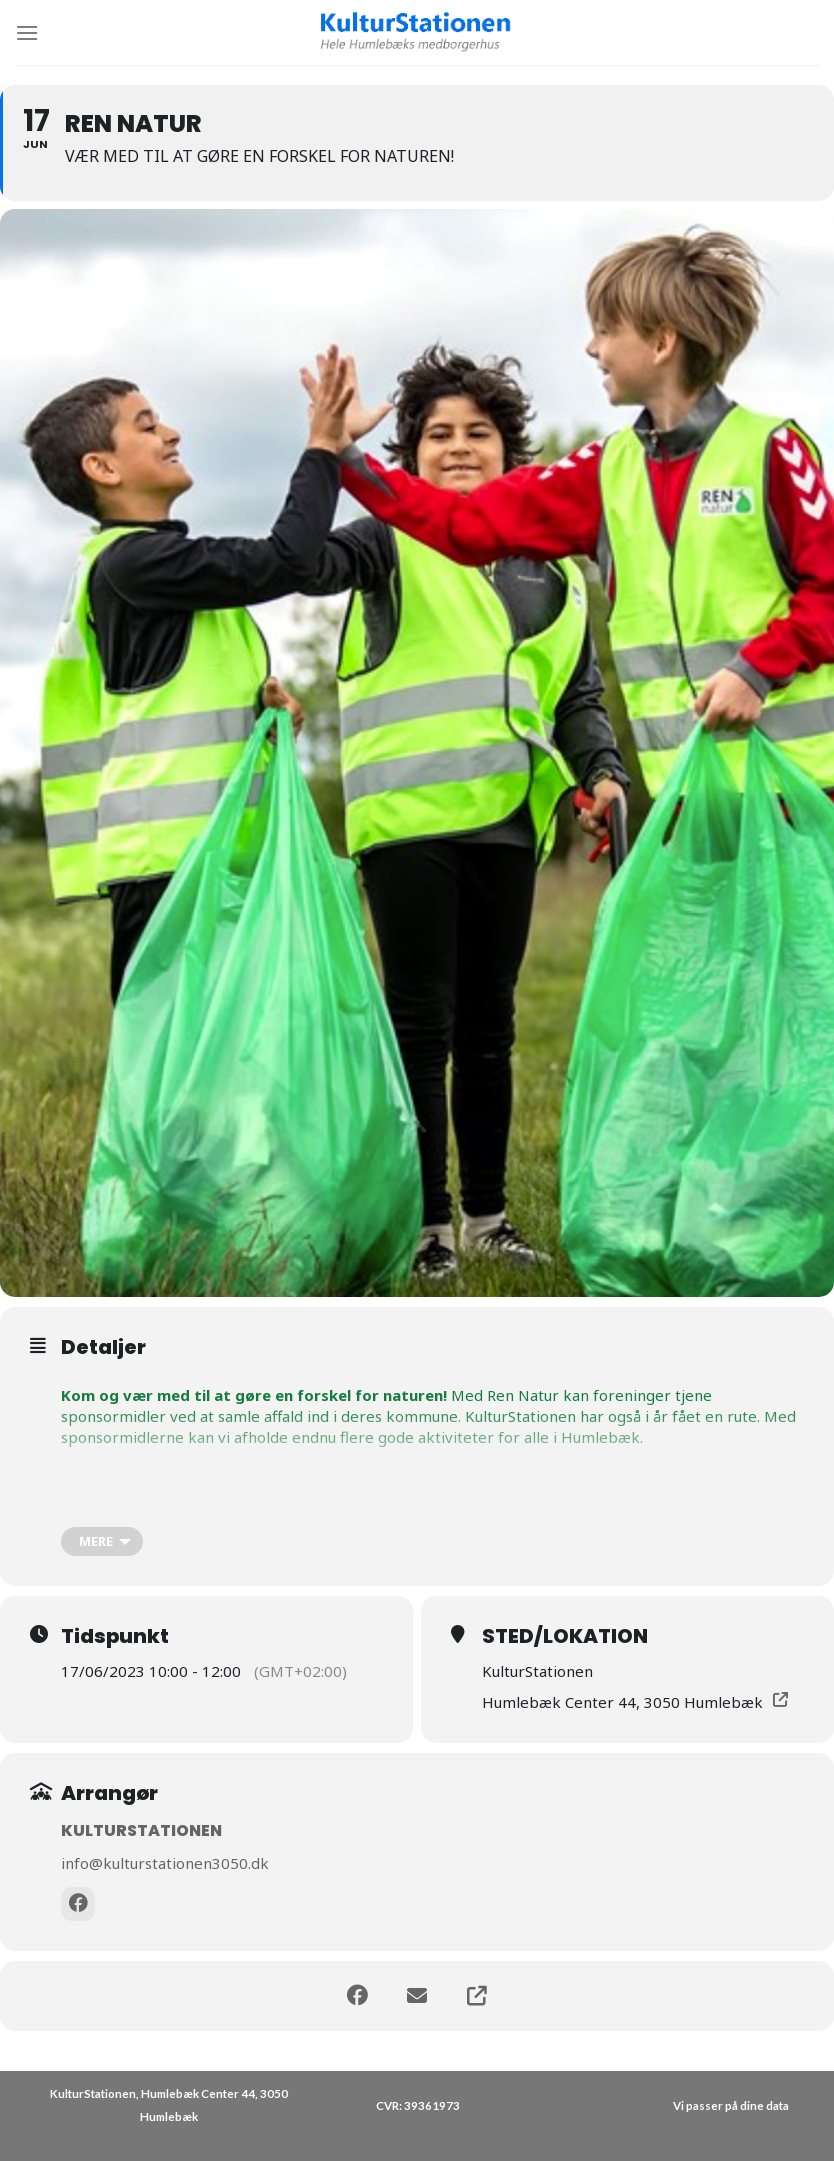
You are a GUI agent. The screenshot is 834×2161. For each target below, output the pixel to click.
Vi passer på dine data (731, 2105)
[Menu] (27, 32)
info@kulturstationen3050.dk (165, 1863)
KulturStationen (141, 1830)
